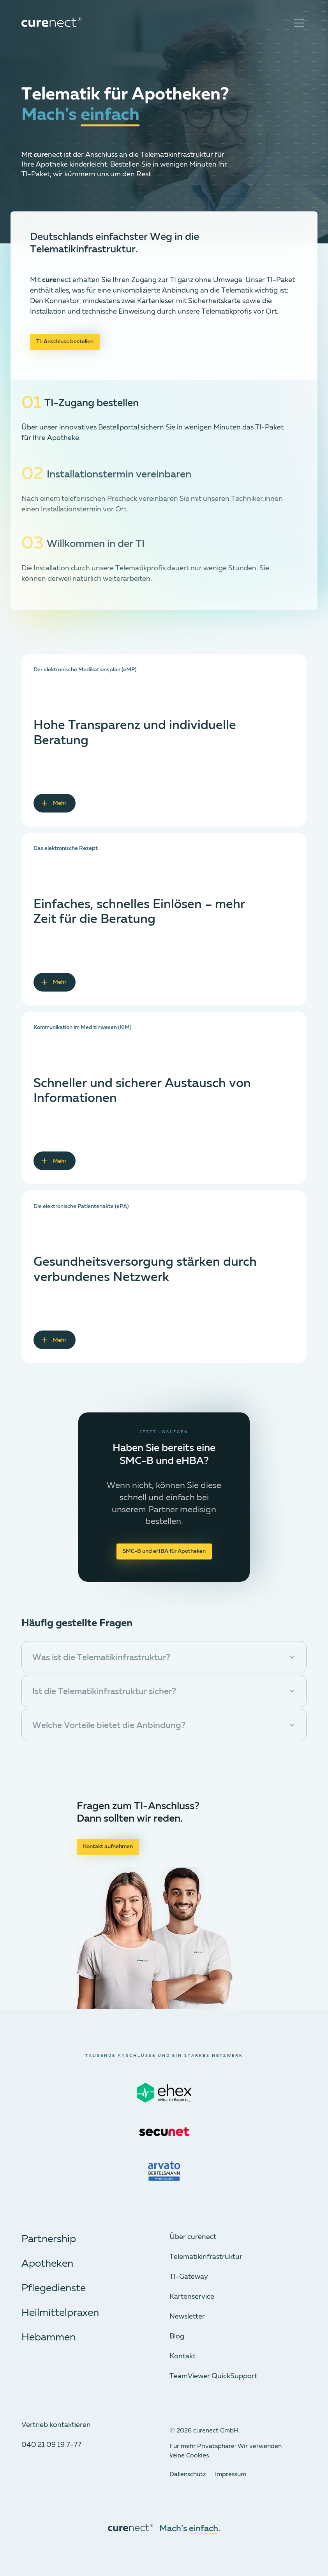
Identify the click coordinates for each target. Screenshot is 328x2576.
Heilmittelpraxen (60, 2313)
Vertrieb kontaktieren (56, 2425)
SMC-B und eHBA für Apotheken (164, 1551)
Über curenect (192, 2237)
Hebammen (48, 2338)
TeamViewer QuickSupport (213, 2376)
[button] (164, 1657)
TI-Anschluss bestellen (64, 341)
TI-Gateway (188, 2276)
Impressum (230, 2474)
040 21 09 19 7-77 (51, 2444)
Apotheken (47, 2264)
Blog (176, 2336)
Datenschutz (187, 2474)
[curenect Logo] (51, 23)
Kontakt (182, 2356)
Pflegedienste (53, 2288)
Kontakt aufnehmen (108, 1846)
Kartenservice (191, 2296)
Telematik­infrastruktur (205, 2256)
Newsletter (187, 2316)
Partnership (48, 2239)
